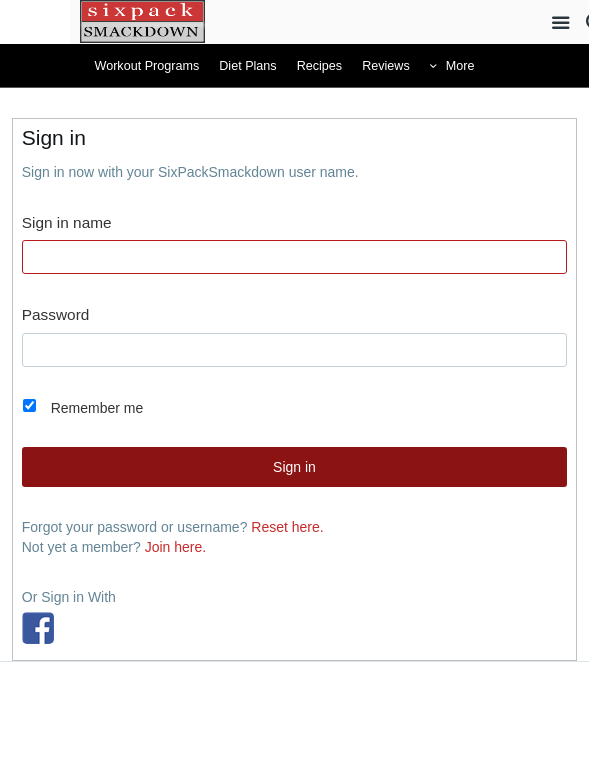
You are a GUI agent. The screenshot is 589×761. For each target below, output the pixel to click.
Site (561, 23)
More (460, 66)
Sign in (294, 467)
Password (56, 314)
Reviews (386, 66)
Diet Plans (247, 66)
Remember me (97, 408)
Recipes (320, 66)
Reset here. (287, 527)
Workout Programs (147, 66)
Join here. (175, 547)
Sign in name (67, 222)
